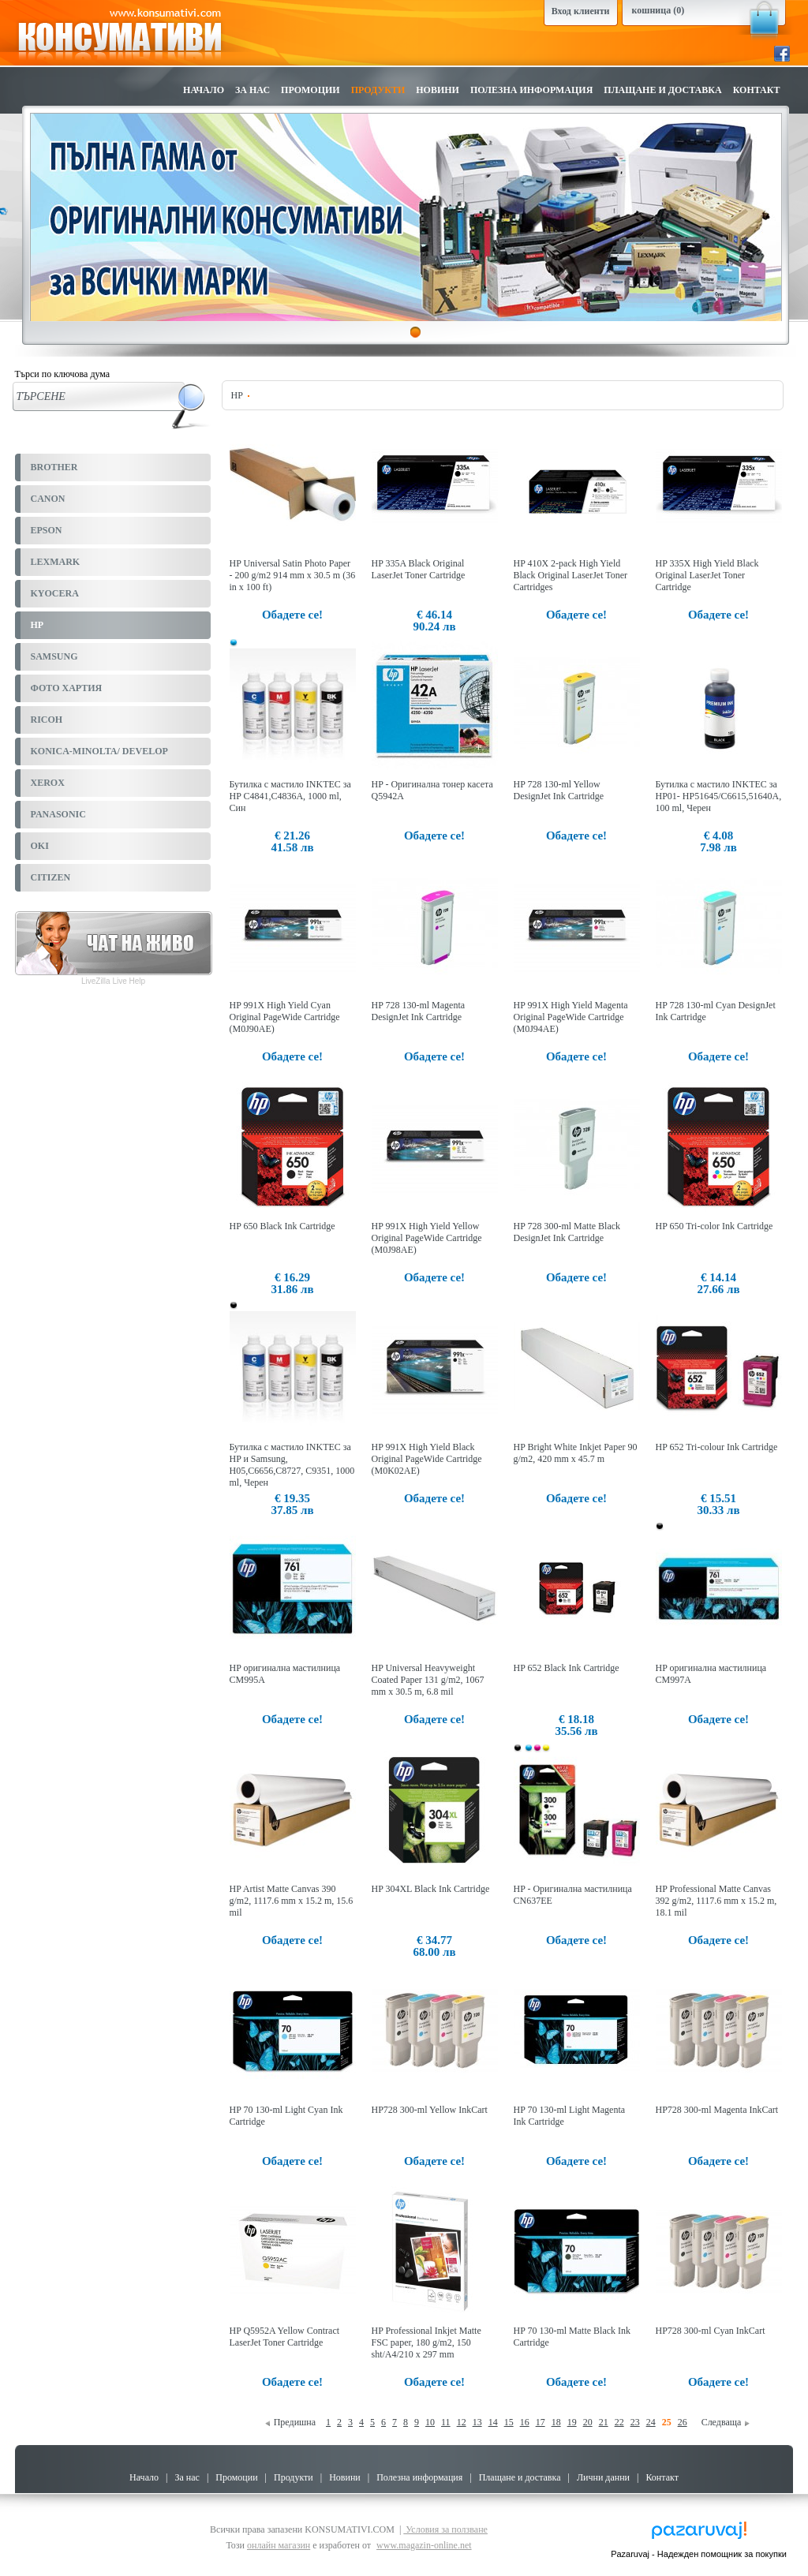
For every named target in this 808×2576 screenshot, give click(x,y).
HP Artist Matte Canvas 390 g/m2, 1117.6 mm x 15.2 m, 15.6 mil (292, 1900)
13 (477, 2422)
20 (588, 2422)
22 (619, 2422)
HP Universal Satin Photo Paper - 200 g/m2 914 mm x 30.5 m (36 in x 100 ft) (293, 575)
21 (603, 2422)
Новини (437, 89)
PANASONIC (58, 814)
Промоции (310, 89)
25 (666, 2422)
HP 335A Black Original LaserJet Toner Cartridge (419, 569)
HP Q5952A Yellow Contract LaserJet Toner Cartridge (285, 2336)
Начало (203, 89)
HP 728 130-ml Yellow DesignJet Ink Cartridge (559, 790)
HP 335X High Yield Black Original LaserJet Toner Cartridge (707, 575)
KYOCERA (55, 593)
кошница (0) (658, 10)
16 (524, 2422)
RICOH (47, 719)
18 (556, 2422)
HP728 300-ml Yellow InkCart (430, 2109)
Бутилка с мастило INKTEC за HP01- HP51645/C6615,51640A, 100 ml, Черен (719, 796)
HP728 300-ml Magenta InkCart (717, 2109)
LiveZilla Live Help (113, 981)
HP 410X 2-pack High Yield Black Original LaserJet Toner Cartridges (571, 575)
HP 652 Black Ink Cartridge (566, 1667)
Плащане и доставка (662, 89)
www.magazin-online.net (424, 2545)
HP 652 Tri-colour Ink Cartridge (717, 1447)
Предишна (290, 2422)
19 (572, 2422)
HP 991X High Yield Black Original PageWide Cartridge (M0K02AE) (427, 1458)
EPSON (46, 530)
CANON (48, 498)
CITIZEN (51, 877)
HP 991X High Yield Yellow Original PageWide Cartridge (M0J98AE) (427, 1238)
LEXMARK (55, 561)
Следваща (725, 2422)
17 (540, 2422)
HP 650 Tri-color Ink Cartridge (714, 1226)
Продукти (378, 89)
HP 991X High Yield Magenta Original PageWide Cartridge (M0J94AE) (571, 1017)
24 (651, 2422)
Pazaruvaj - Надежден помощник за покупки (699, 2554)
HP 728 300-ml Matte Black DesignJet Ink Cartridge (567, 1232)
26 (682, 2422)
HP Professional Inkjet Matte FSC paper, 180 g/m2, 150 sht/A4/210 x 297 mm (426, 2342)
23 (635, 2422)
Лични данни (603, 2477)
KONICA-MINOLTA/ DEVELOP (99, 751)
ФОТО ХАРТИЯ (67, 688)
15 (509, 2422)
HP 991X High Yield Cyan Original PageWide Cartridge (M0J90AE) (285, 1017)
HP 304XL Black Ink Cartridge (431, 1888)
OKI (40, 845)
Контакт (756, 89)
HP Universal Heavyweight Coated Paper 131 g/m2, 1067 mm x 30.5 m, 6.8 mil (428, 1679)
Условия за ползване (445, 2529)
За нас (252, 89)
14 (493, 2422)
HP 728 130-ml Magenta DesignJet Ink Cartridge (419, 1011)
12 (461, 2422)
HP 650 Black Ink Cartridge (282, 1226)
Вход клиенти (581, 11)
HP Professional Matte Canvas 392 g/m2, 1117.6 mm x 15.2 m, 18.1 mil (716, 1900)
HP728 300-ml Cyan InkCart (710, 2330)
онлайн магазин (278, 2545)
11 (446, 2422)
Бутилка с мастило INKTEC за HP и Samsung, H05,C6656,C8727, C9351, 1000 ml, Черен (292, 1464)
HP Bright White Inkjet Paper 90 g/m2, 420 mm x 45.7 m (576, 1452)
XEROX (48, 782)
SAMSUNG (54, 656)
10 (430, 2422)
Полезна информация (531, 89)
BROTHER (54, 467)
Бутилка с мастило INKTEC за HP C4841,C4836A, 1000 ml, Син (290, 796)
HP (37, 624)
